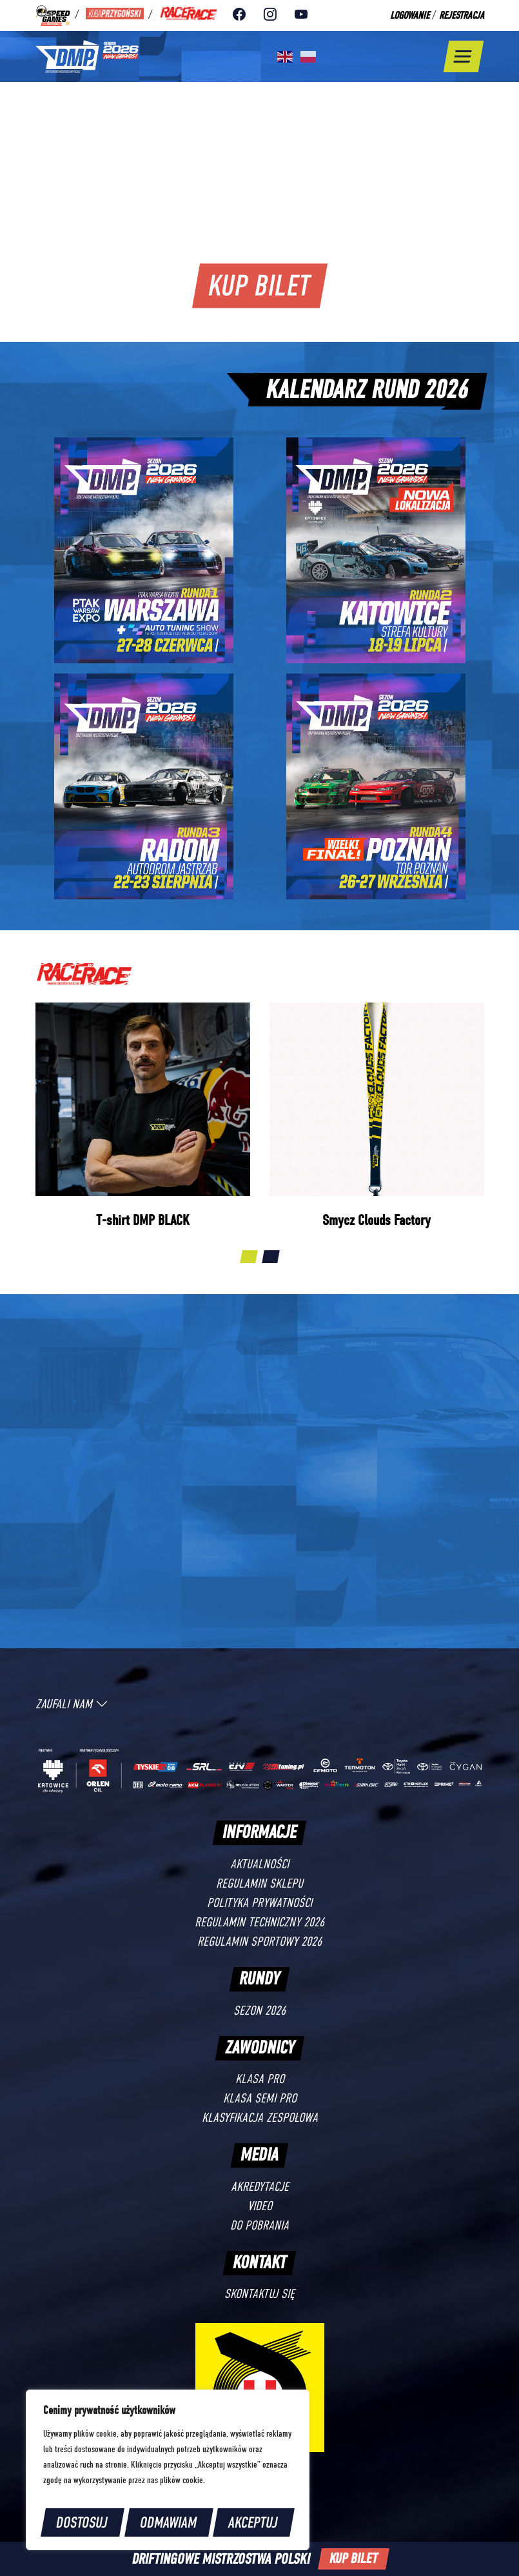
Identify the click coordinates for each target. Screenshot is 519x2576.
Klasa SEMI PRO (260, 2098)
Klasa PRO (259, 2079)
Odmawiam (169, 2522)
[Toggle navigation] (463, 56)
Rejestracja (461, 15)
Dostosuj (82, 2522)
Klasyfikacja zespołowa (260, 2117)
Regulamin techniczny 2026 (259, 1922)
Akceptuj (254, 2522)
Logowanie (409, 15)
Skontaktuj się (259, 2293)
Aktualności (259, 1864)
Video (260, 2206)
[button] (249, 1256)
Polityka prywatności (259, 1902)
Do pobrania (259, 2225)
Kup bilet (259, 285)
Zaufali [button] (71, 1704)
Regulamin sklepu (259, 1883)
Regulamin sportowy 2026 (259, 1941)
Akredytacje (260, 2186)
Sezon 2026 (259, 2010)
